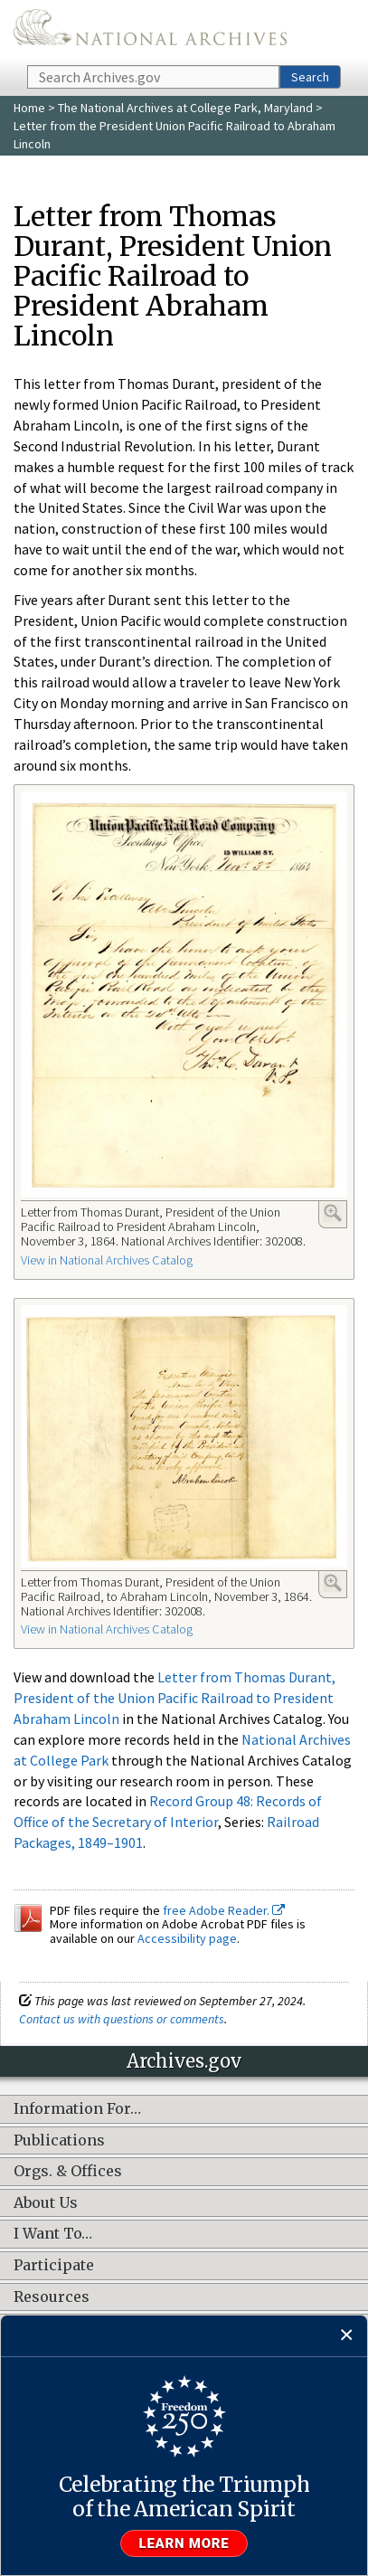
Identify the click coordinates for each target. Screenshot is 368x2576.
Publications (59, 2141)
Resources (52, 2297)
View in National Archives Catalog (107, 1260)
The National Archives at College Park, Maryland (185, 107)
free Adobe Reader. (224, 1910)
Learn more (184, 2543)
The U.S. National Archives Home (150, 31)
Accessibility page (187, 1938)
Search (310, 77)
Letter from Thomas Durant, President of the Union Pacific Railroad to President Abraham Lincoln (174, 1698)
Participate (54, 2266)
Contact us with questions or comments (121, 2019)
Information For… (77, 2109)
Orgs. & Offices (68, 2172)
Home (29, 107)
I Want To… (53, 2234)
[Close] (346, 2336)
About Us (46, 2203)
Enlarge (333, 1213)
